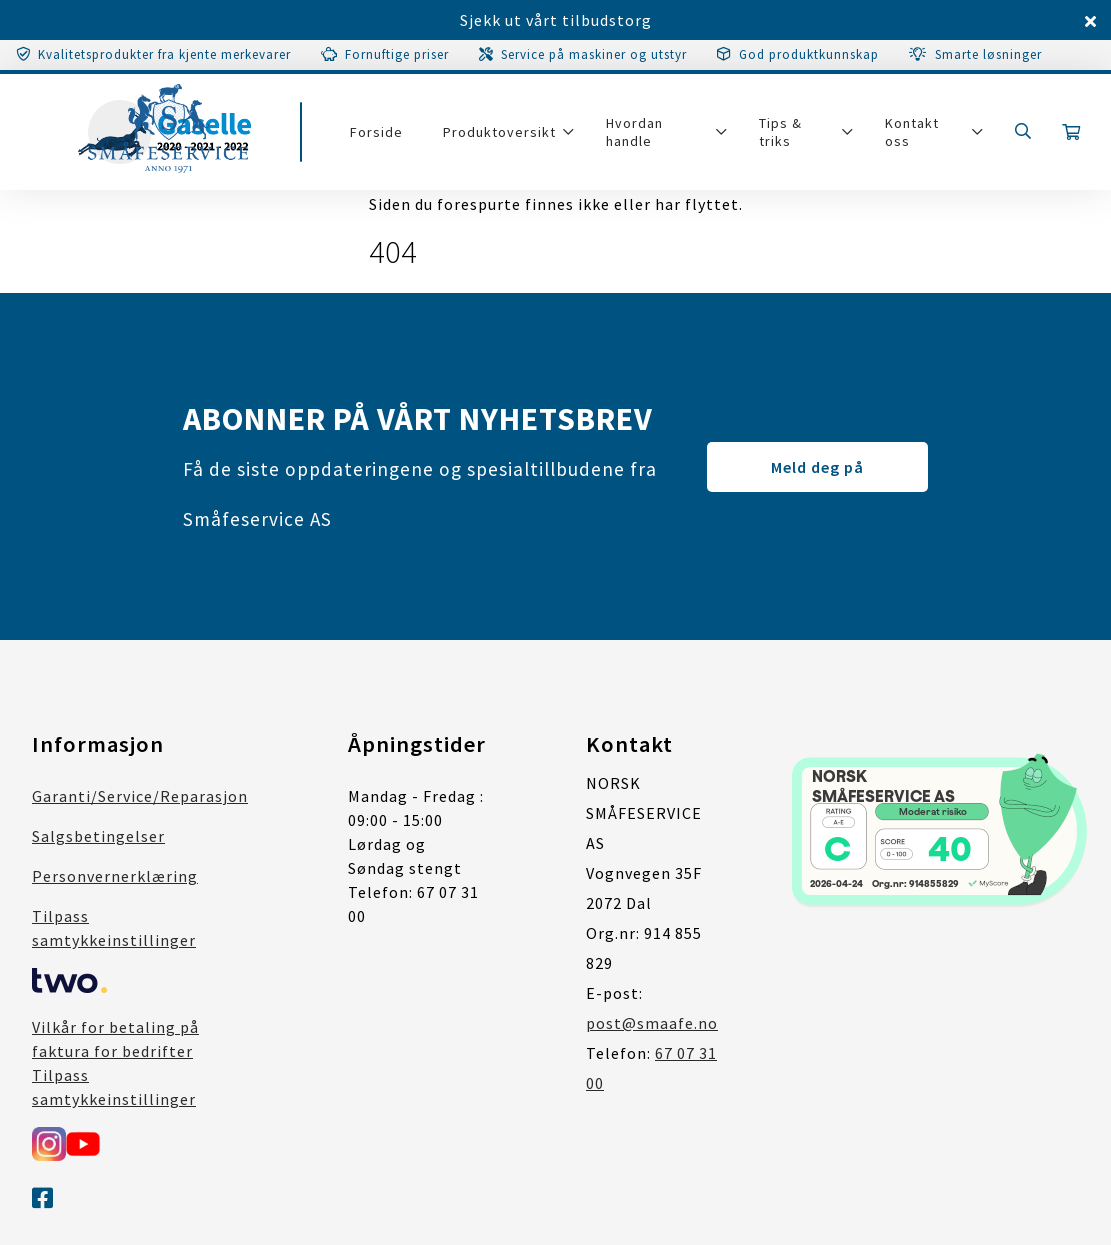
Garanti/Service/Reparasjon (140, 796)
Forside (376, 132)
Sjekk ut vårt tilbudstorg (556, 20)
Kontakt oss (912, 132)
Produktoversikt (499, 132)
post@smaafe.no (652, 1023)
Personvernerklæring (115, 876)
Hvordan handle (634, 132)
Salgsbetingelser (98, 836)
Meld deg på (817, 467)
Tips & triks (780, 132)
